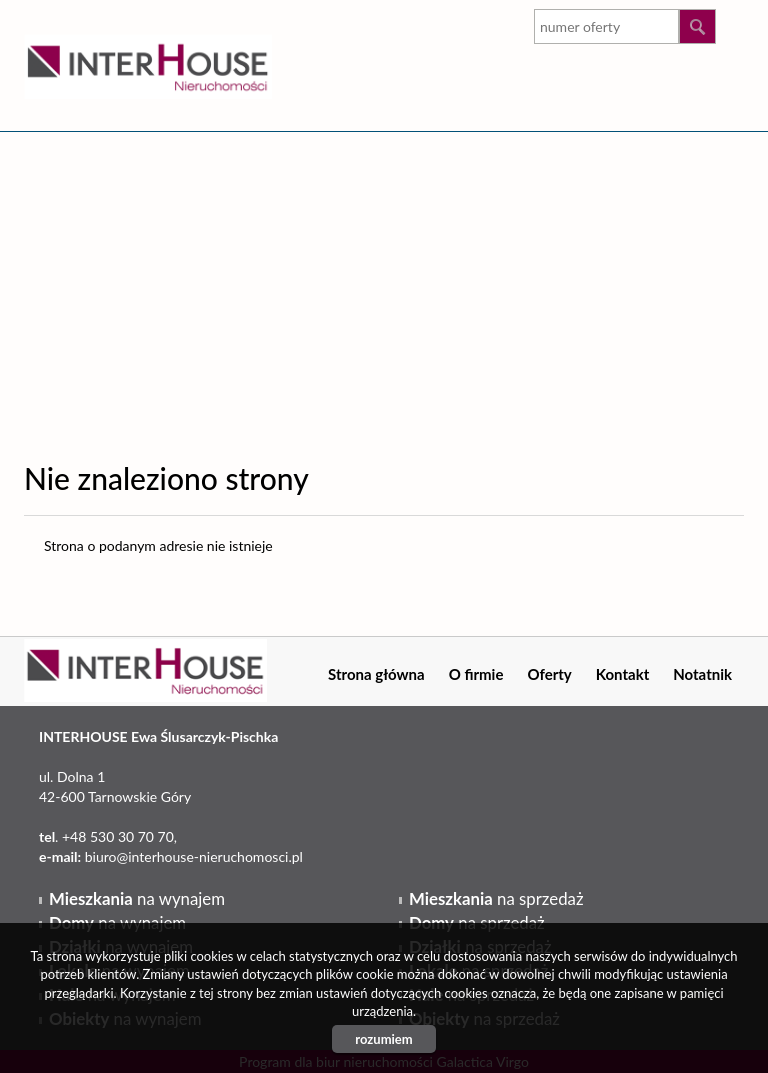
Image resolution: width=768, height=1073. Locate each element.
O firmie (476, 674)
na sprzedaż (496, 898)
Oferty (549, 674)
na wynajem (137, 898)
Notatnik (702, 674)
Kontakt (623, 674)
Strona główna (376, 674)
